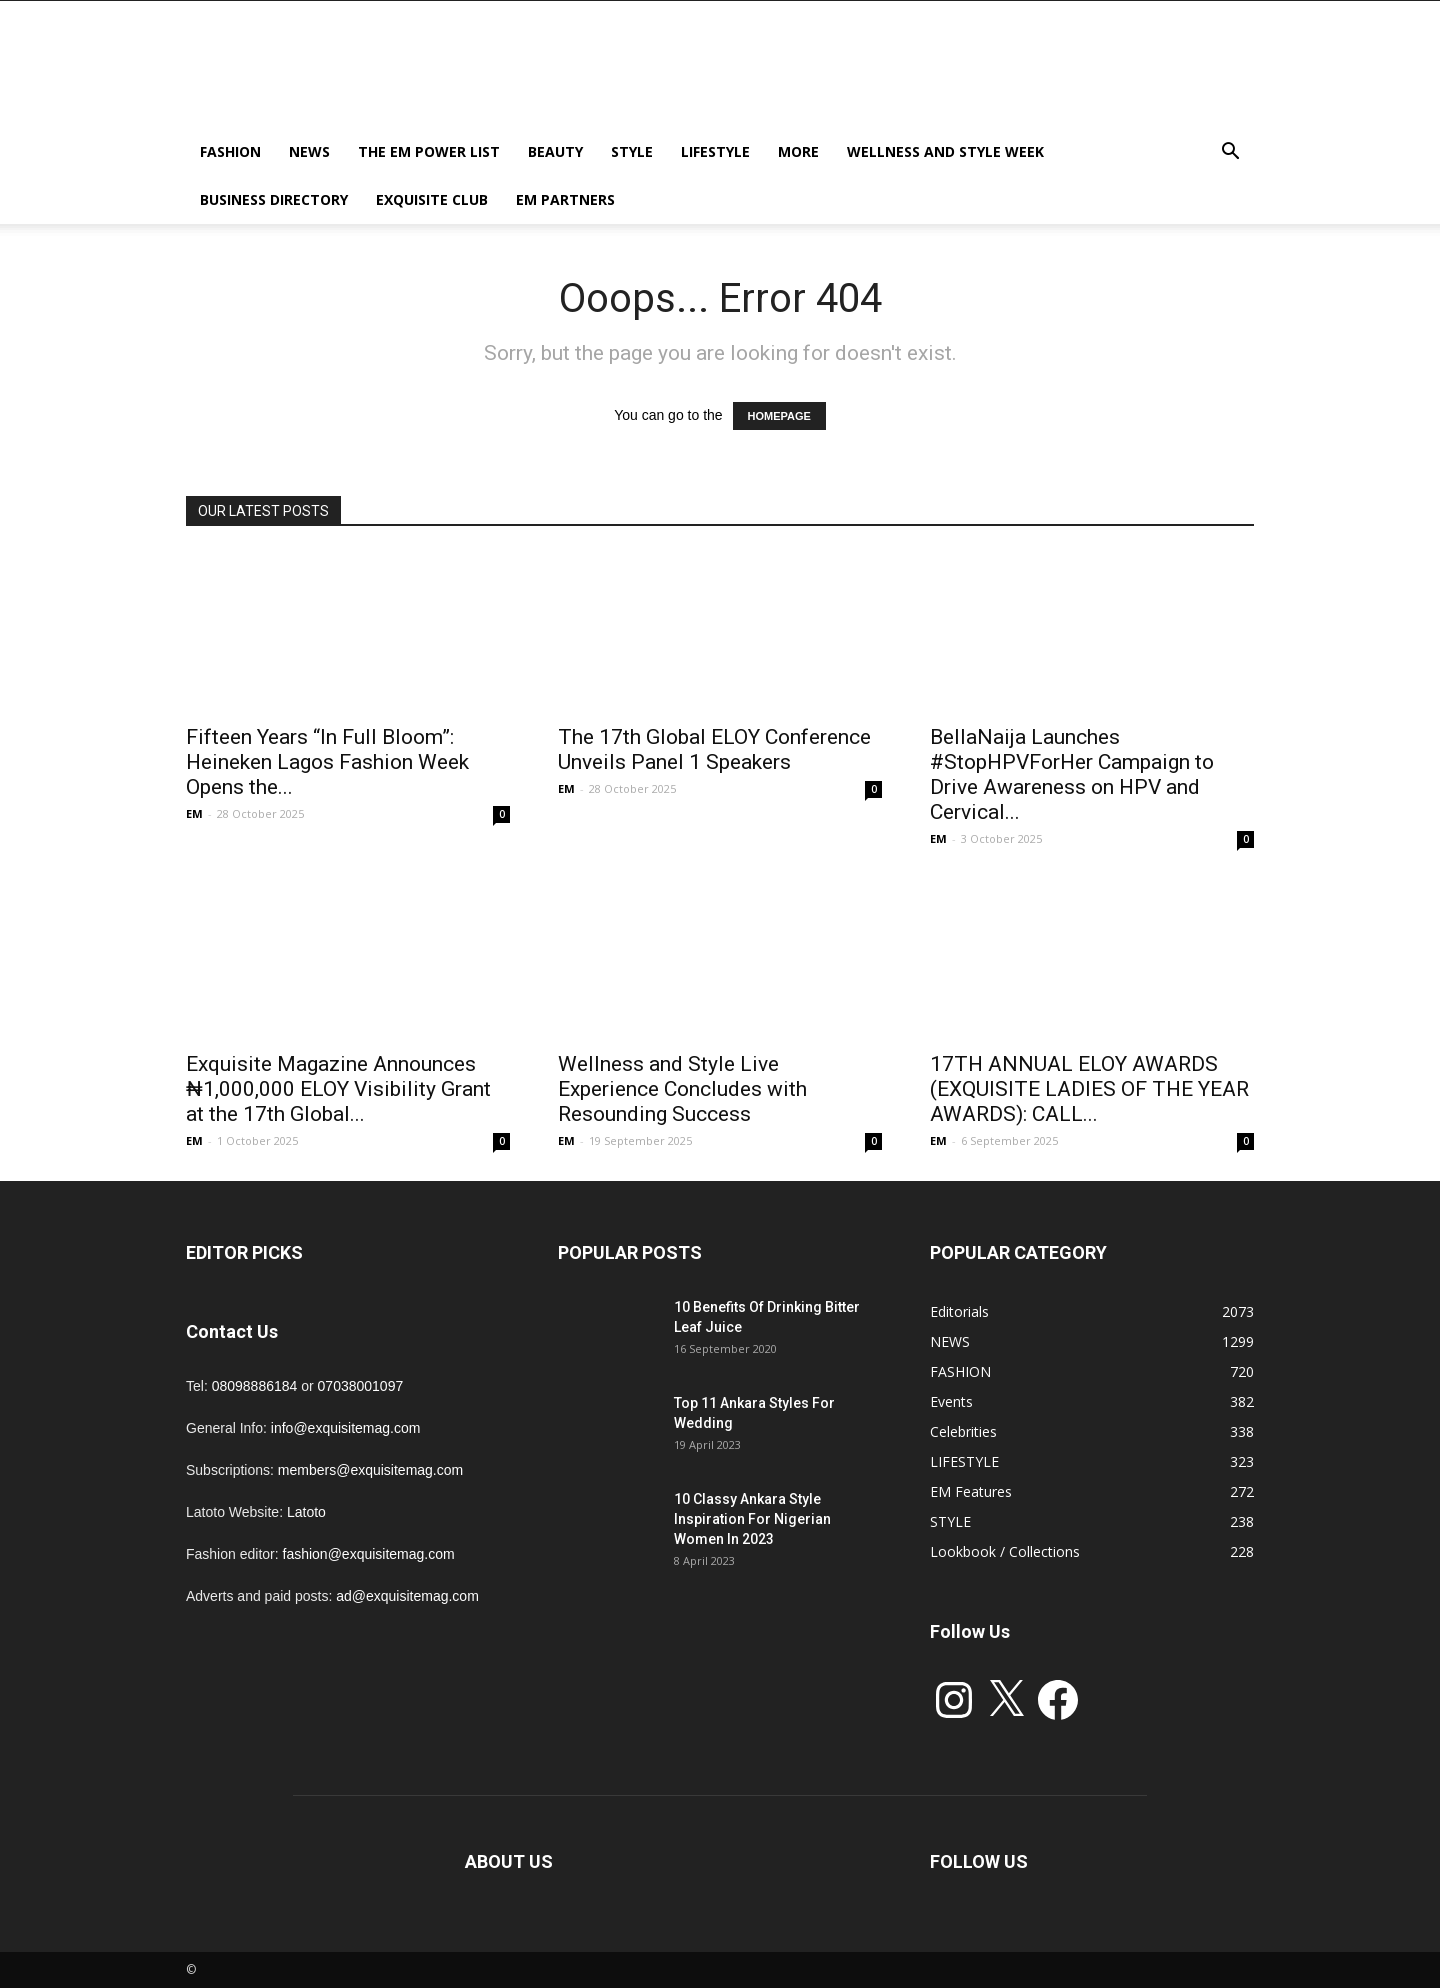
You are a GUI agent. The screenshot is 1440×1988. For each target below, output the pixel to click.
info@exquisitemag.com (346, 1428)
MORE (798, 151)
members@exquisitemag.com (370, 1470)
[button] (1230, 153)
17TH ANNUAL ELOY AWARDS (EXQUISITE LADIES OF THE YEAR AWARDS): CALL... (1089, 1089)
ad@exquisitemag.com (407, 1596)
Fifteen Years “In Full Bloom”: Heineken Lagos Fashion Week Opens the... (327, 762)
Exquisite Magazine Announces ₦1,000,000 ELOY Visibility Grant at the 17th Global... (338, 1089)
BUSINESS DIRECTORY (274, 199)
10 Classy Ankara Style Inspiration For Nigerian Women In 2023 (752, 1519)
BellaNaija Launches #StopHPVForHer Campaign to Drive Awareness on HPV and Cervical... (1072, 774)
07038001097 (361, 1386)
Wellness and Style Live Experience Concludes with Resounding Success (682, 1089)
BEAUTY (555, 151)
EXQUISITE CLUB (432, 199)
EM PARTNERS (565, 199)
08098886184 (255, 1386)
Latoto (306, 1512)
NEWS (309, 151)
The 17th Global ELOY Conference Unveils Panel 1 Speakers (714, 749)
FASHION (230, 151)
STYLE (632, 151)
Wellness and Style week (945, 151)
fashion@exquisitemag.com (369, 1554)
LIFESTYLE (715, 151)
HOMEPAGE (779, 416)
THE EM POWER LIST (429, 151)
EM (194, 813)
